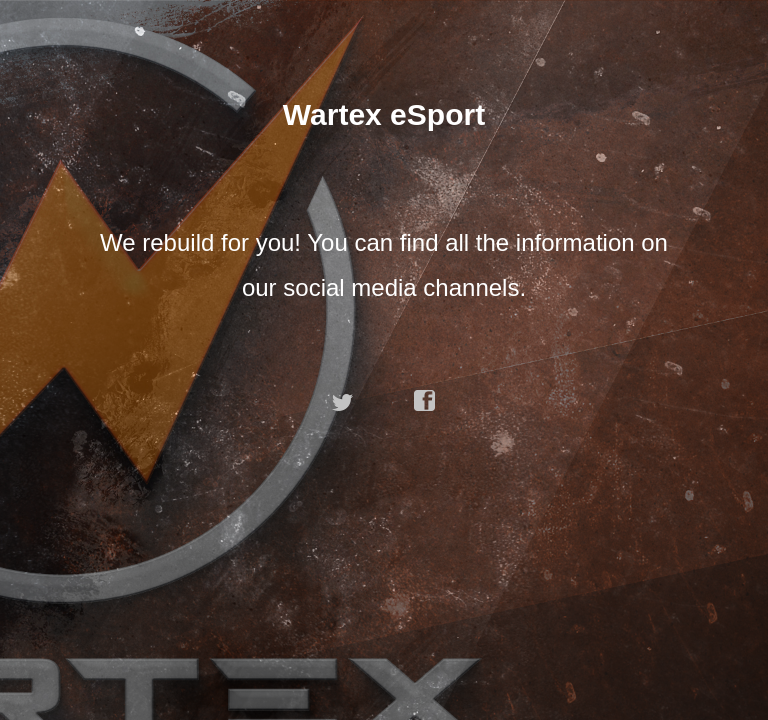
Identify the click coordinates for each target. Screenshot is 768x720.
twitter (343, 401)
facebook (425, 401)
